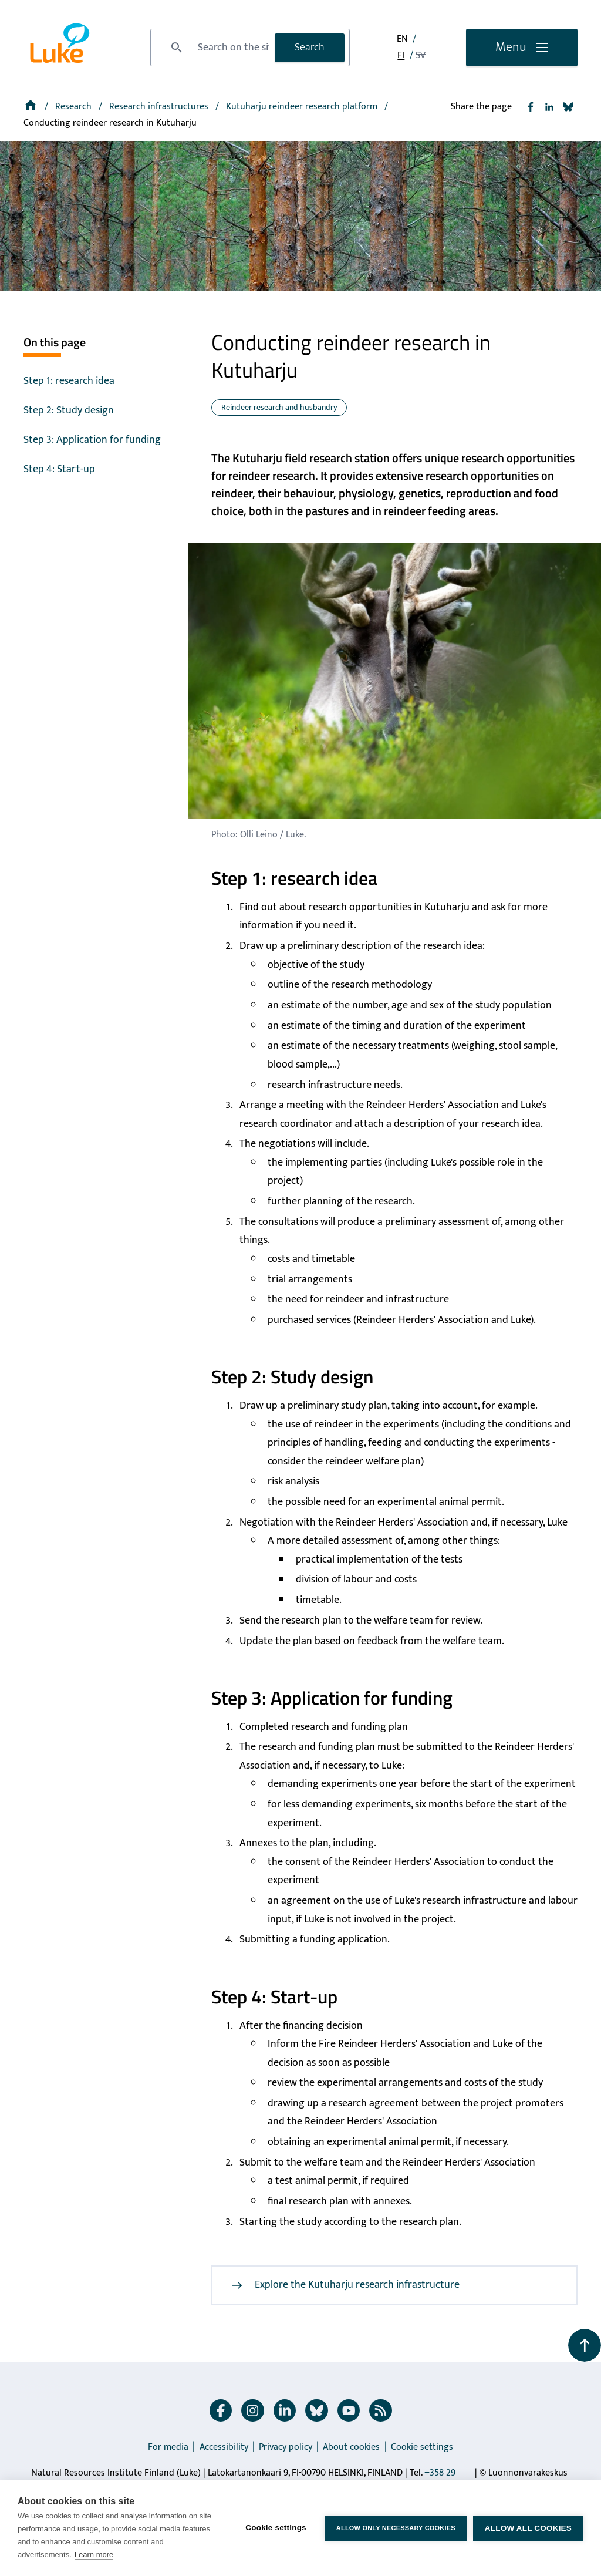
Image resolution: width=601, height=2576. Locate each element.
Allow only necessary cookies (395, 2527)
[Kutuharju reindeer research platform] (303, 107)
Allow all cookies (528, 2528)
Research (74, 107)
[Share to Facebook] (531, 107)
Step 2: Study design (68, 410)
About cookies (351, 2447)
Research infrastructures (160, 107)
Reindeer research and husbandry (279, 407)
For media (168, 2447)
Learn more (94, 2554)
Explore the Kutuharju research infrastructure (345, 2285)
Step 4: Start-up (59, 469)
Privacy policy (285, 2447)
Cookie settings (422, 2447)
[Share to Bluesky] (568, 107)
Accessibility (224, 2447)
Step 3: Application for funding (92, 440)
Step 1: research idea (68, 381)
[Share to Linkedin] (549, 107)
